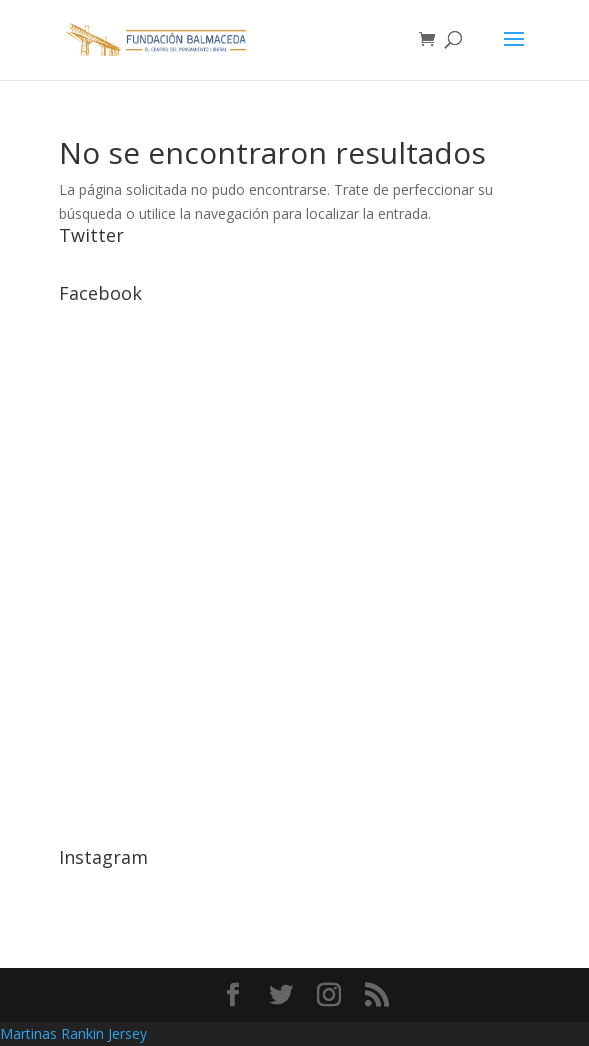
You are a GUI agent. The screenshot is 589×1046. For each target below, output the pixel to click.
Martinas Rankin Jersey (73, 1033)
